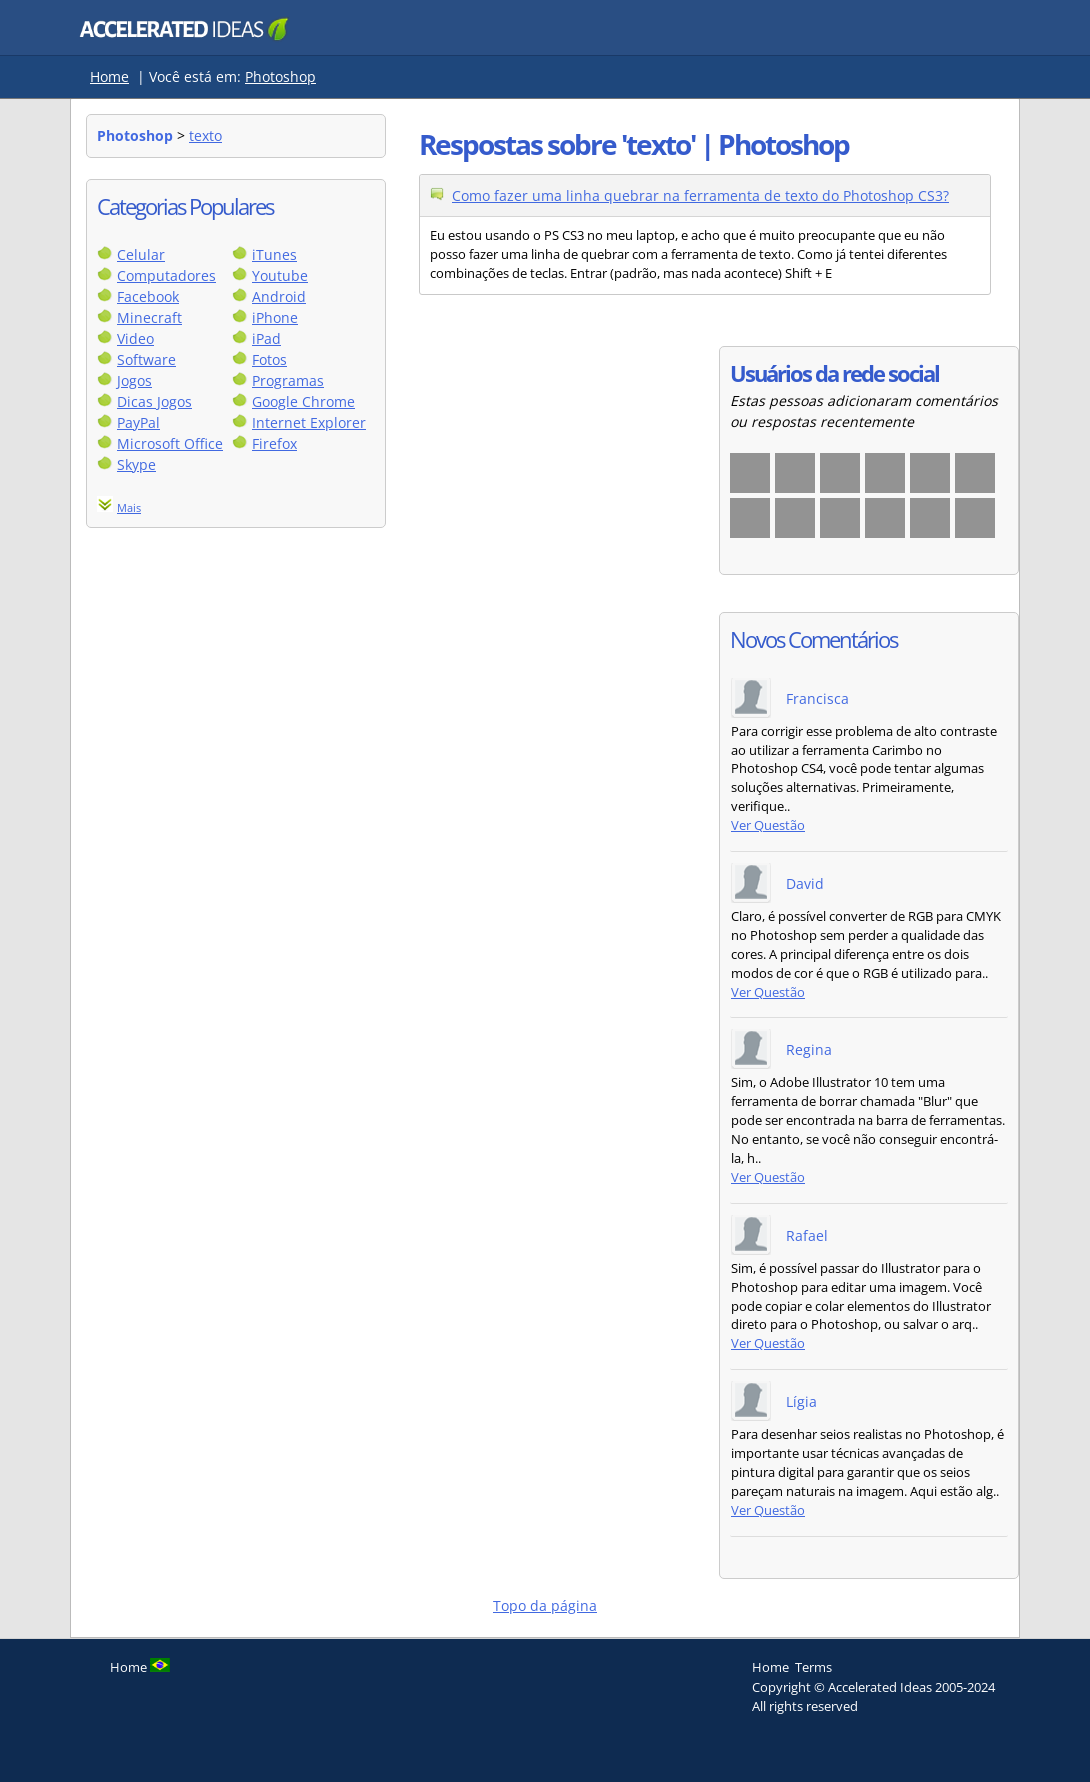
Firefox (274, 443)
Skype (136, 464)
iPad (266, 338)
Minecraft (149, 317)
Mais (129, 507)
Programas (288, 380)
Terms (813, 1667)
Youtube (280, 275)
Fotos (269, 359)
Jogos (134, 380)
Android (279, 296)
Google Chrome (303, 401)
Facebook (148, 296)
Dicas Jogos (154, 401)
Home (109, 76)
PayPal (138, 422)
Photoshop (280, 76)
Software (146, 359)
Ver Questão (768, 825)
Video (135, 338)
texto (205, 135)
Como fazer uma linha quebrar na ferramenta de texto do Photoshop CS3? (700, 195)
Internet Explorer (309, 422)
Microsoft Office (170, 443)
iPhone (275, 317)
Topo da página (545, 1605)
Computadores (166, 275)
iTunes (274, 254)
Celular (141, 254)
